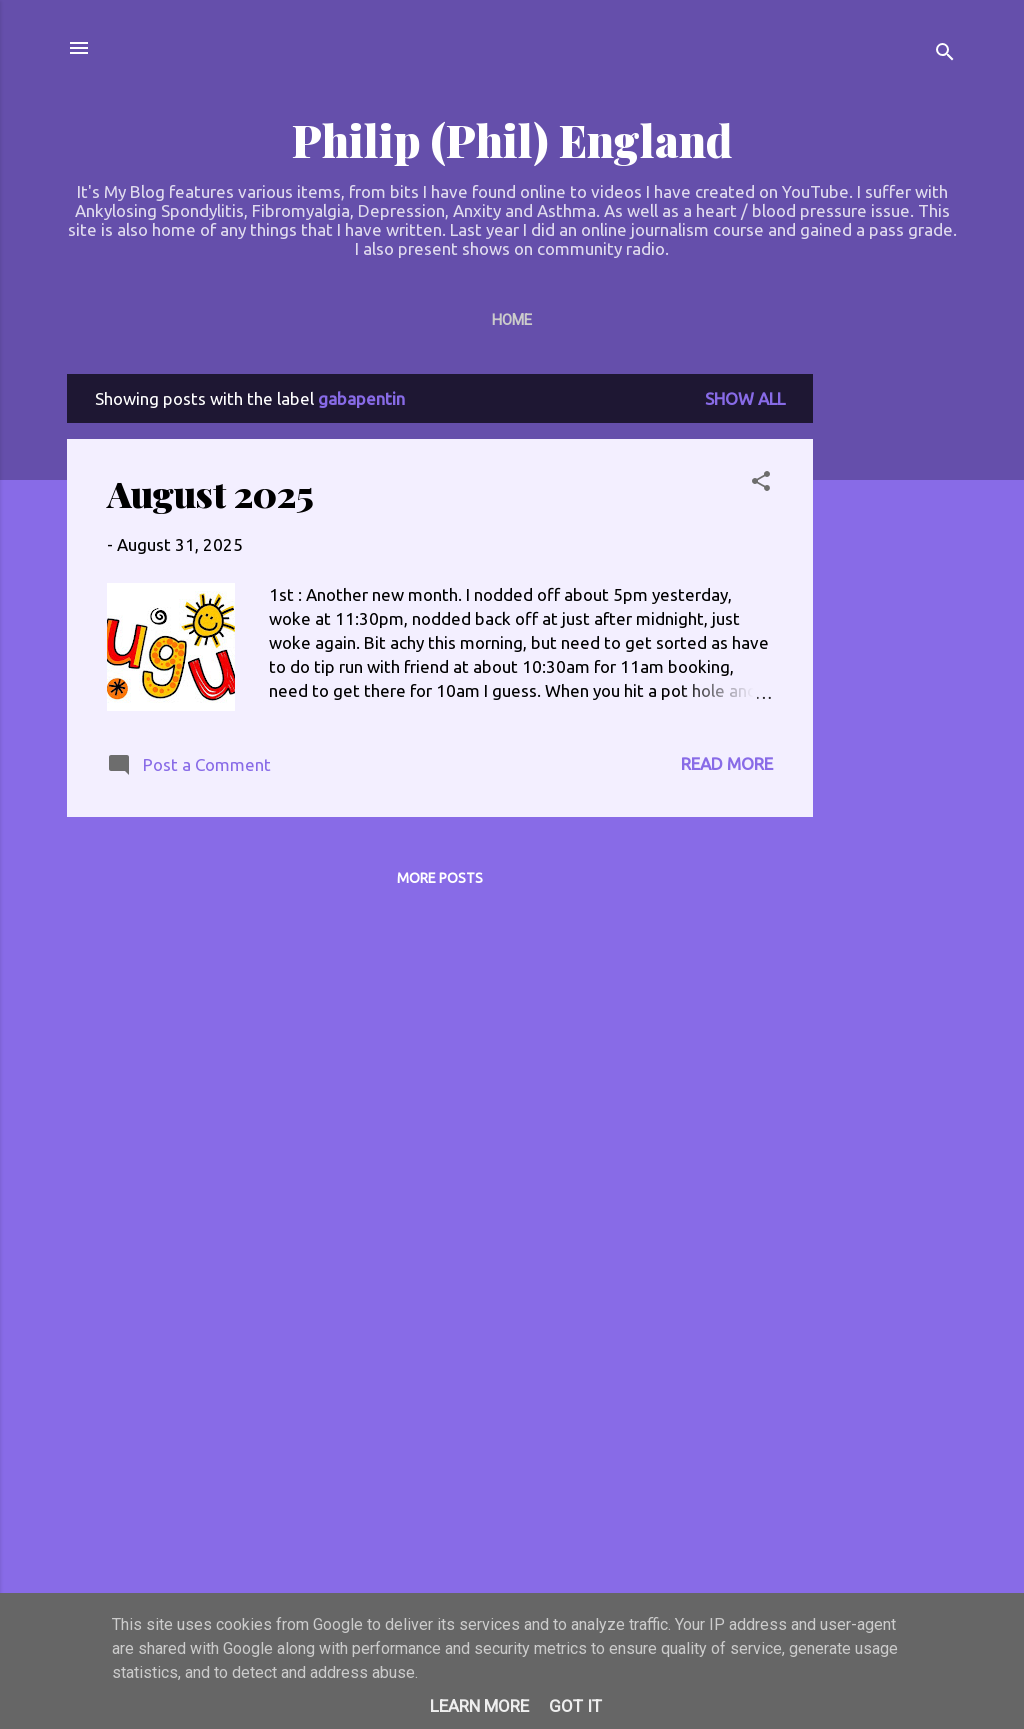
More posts (440, 878)
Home (512, 320)
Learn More (479, 1706)
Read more (727, 763)
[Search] (945, 54)
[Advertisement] (893, 674)
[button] (761, 484)
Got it (575, 1706)
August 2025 (210, 493)
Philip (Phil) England (512, 139)
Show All (745, 398)
